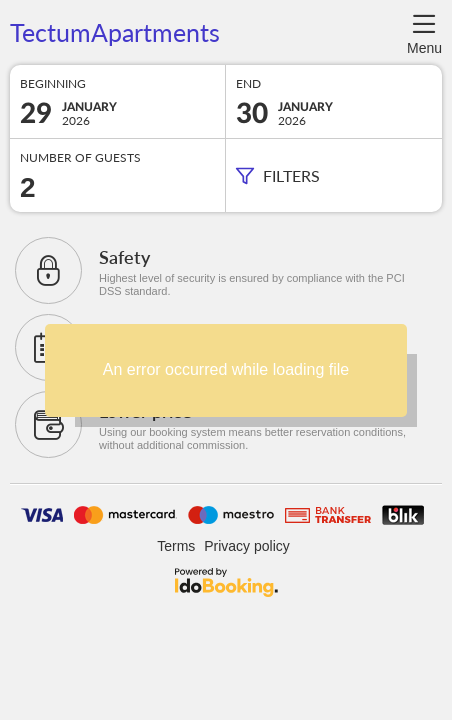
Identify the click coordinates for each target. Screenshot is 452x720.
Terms (176, 546)
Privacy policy (247, 546)
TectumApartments (115, 33)
